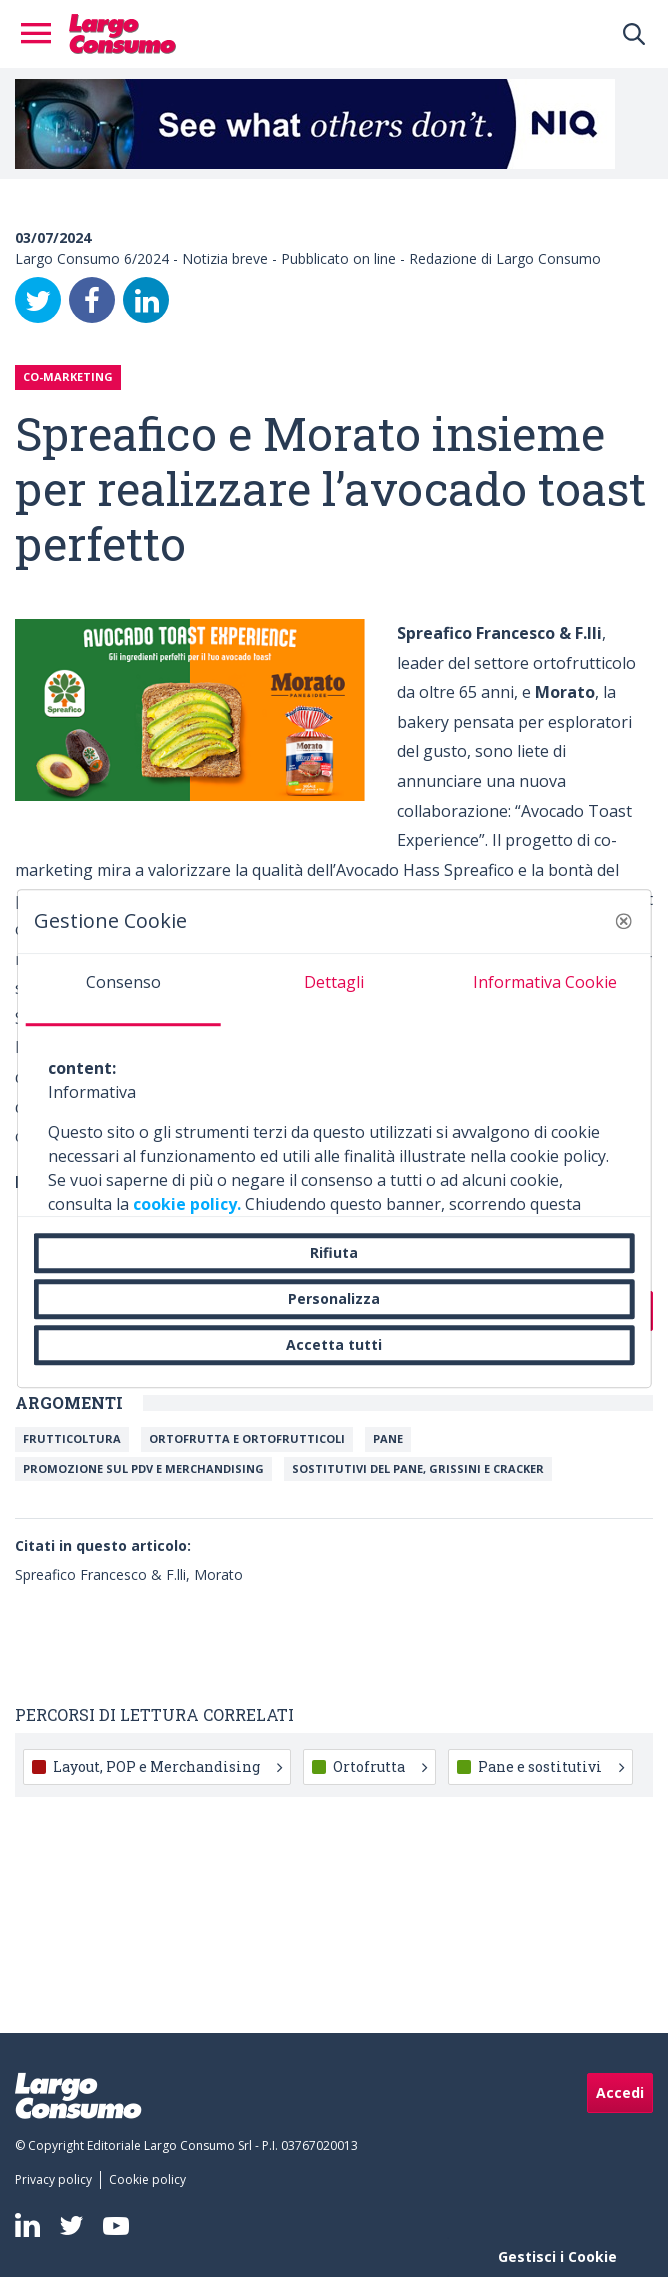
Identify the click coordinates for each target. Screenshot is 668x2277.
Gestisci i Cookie (557, 2256)
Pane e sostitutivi (551, 1766)
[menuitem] (57, 2180)
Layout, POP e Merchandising (167, 1766)
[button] (623, 921)
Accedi (620, 2092)
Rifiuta (334, 1252)
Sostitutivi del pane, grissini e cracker (418, 1468)
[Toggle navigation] (42, 34)
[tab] (123, 990)
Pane (388, 1438)
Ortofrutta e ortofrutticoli (247, 1438)
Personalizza (334, 1298)
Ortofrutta (380, 1766)
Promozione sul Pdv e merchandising (143, 1468)
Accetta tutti (334, 1344)
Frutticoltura (72, 1438)
